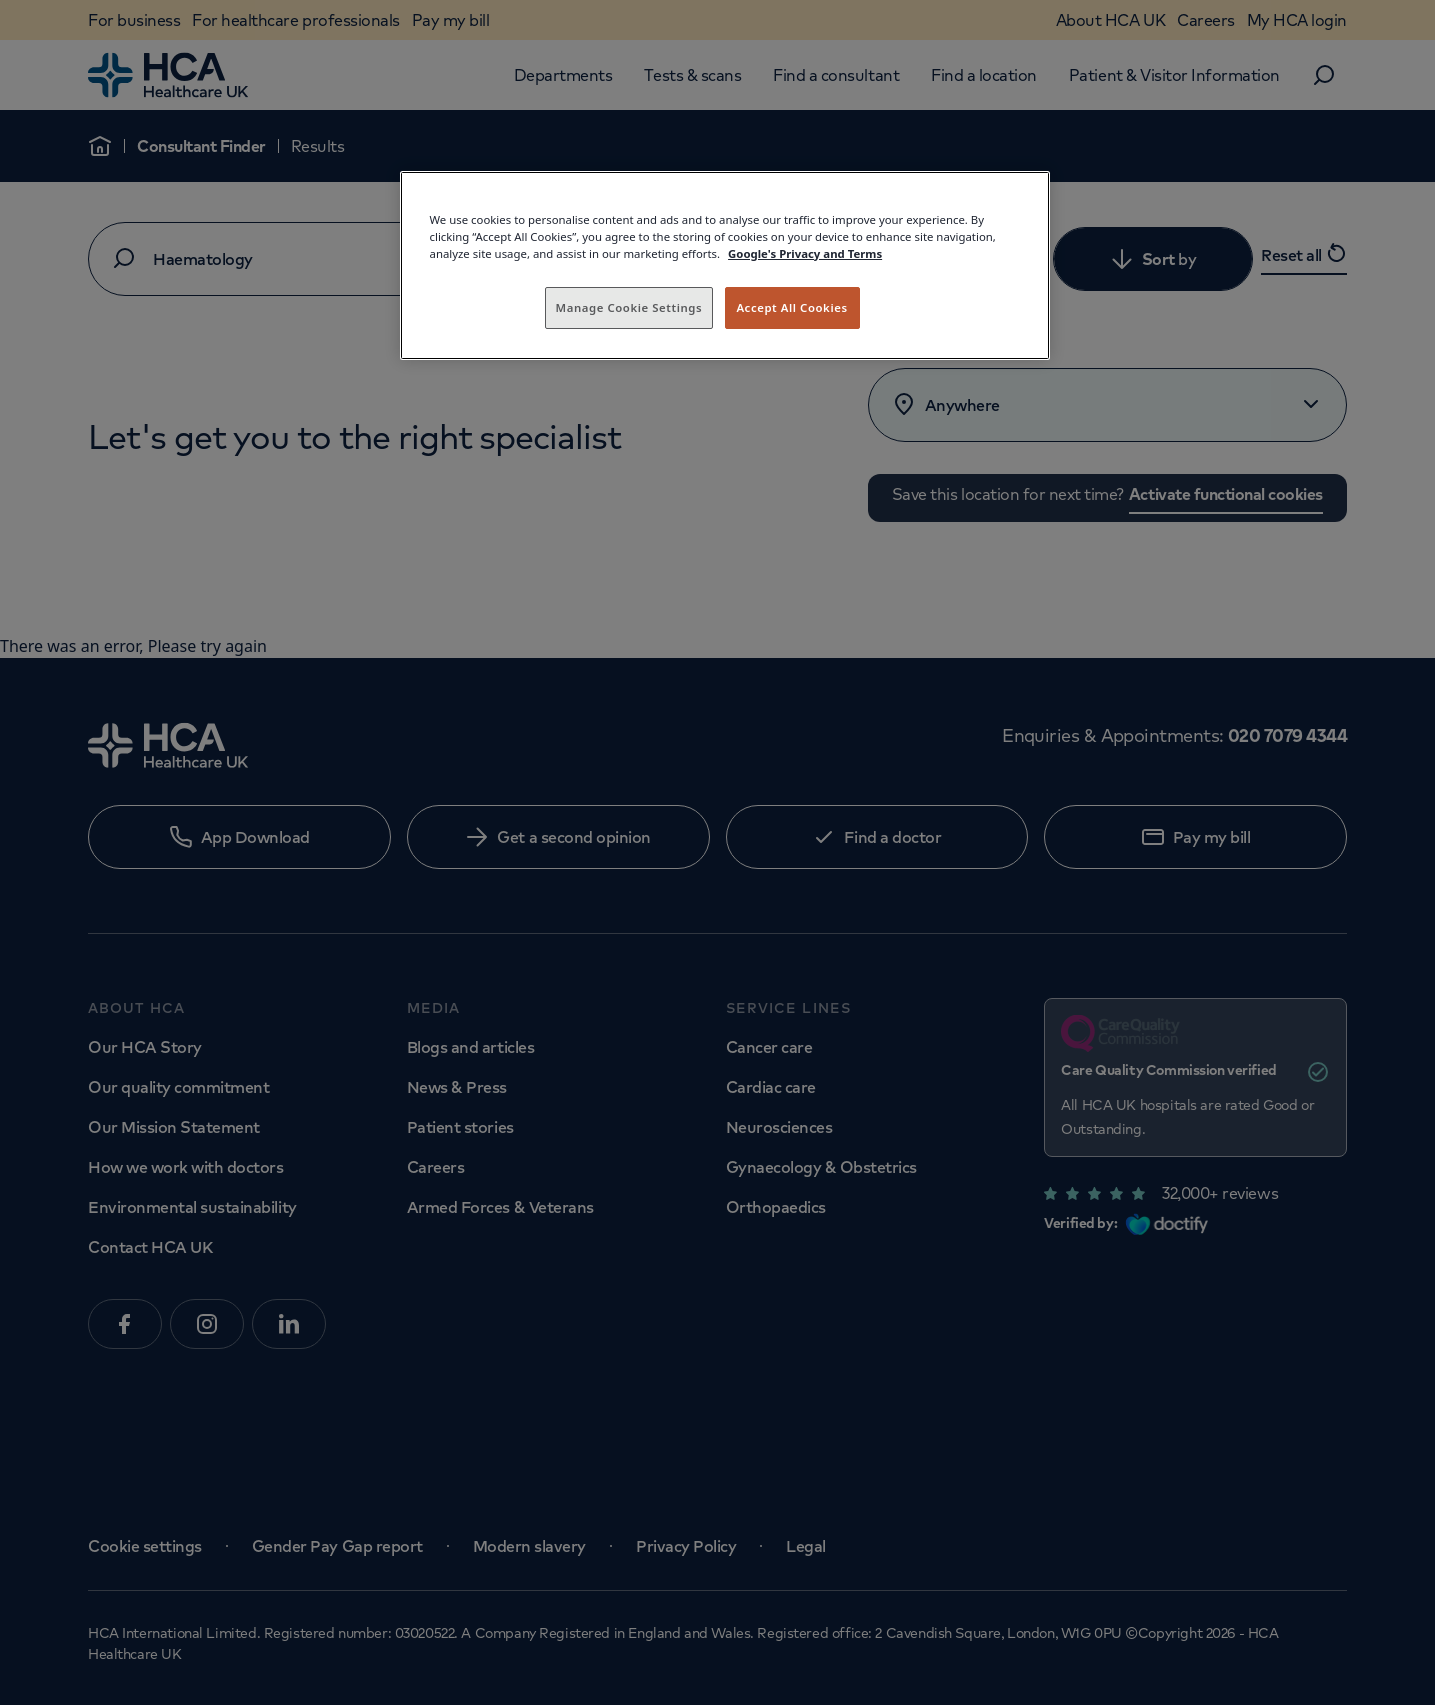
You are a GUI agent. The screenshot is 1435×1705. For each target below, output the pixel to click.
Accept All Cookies (791, 307)
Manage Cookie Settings (629, 307)
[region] (725, 265)
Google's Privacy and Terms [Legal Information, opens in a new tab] (805, 253)
